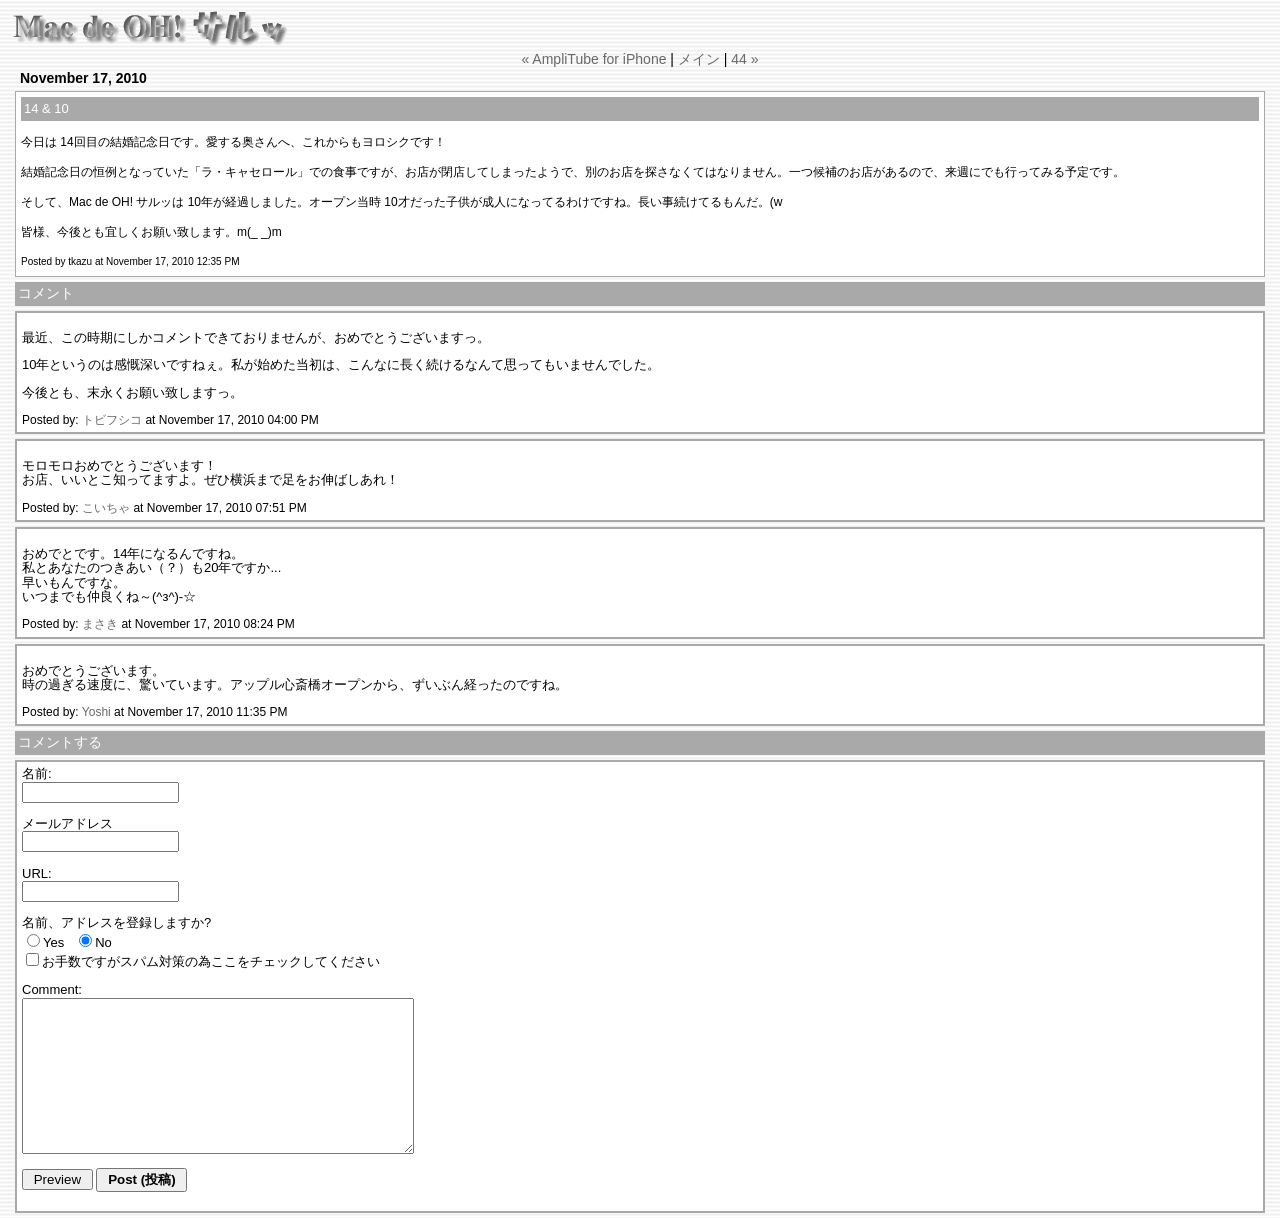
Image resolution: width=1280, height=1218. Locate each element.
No (103, 942)
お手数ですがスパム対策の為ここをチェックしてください (211, 961)
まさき (100, 624)
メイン (699, 59)
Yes (53, 942)
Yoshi (96, 712)
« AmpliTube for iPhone (593, 59)
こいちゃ (106, 508)
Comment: (52, 989)
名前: (37, 773)
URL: (37, 873)
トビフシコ (112, 420)
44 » (744, 59)
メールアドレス (67, 823)
